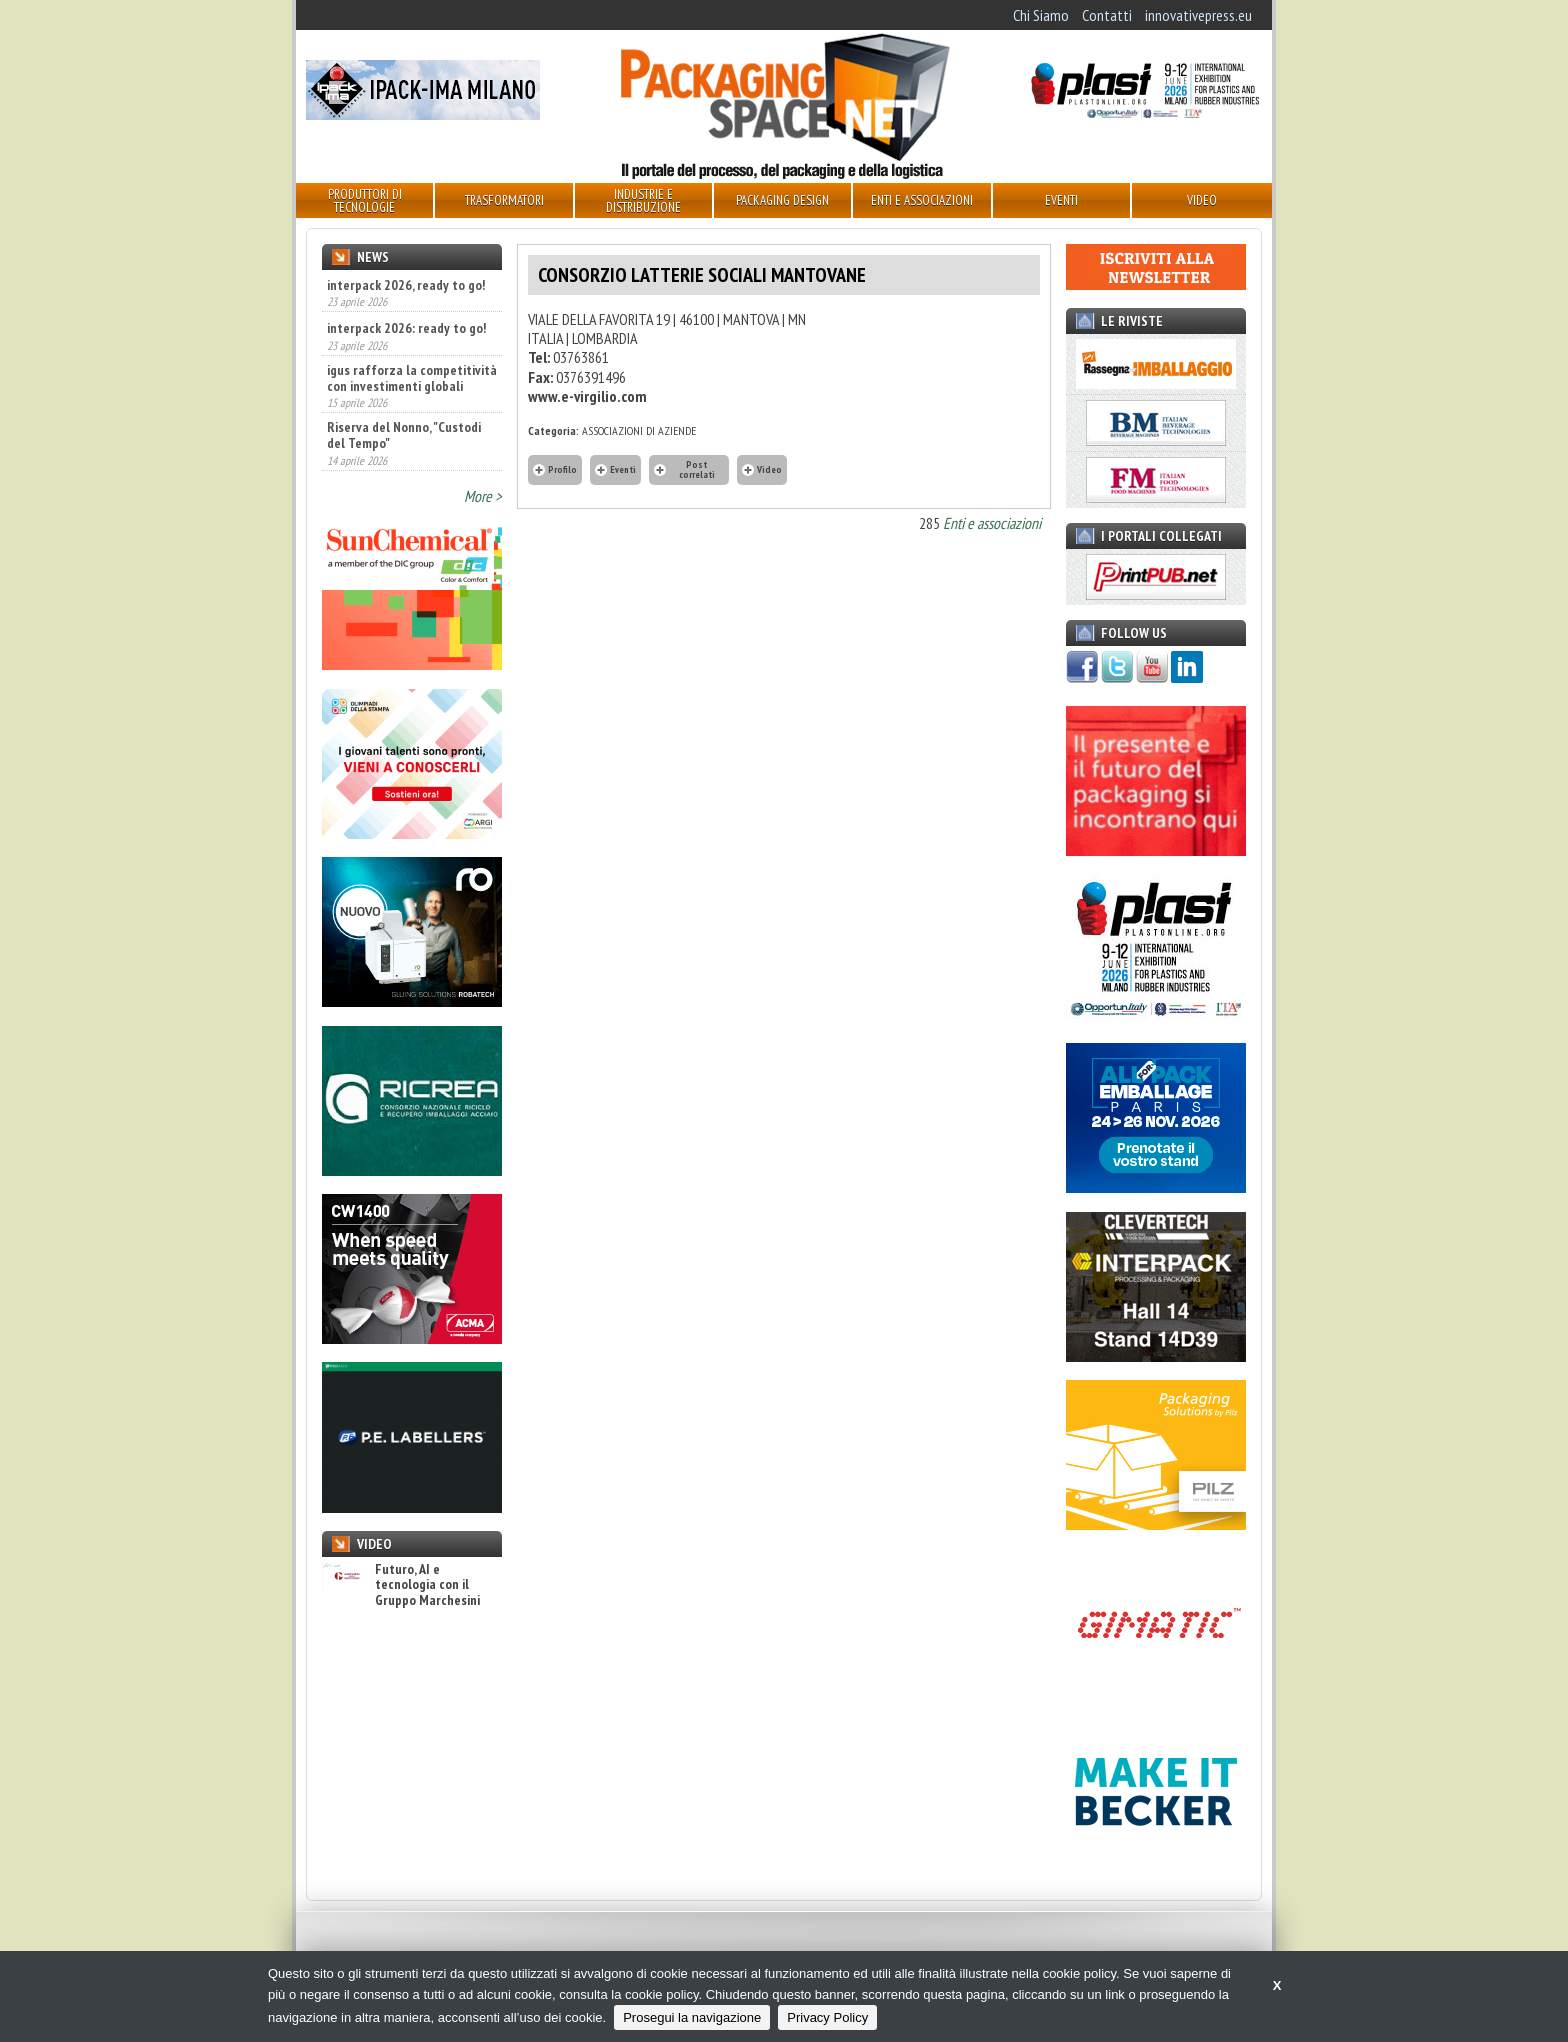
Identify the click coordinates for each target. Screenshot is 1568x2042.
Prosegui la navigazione (692, 2017)
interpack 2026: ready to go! (406, 328)
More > (483, 496)
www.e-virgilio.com (587, 396)
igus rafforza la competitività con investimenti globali (412, 378)
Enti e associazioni (992, 523)
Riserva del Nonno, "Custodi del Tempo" (404, 435)
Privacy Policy (827, 2017)
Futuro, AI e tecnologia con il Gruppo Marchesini (401, 1585)
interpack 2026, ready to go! (406, 285)
